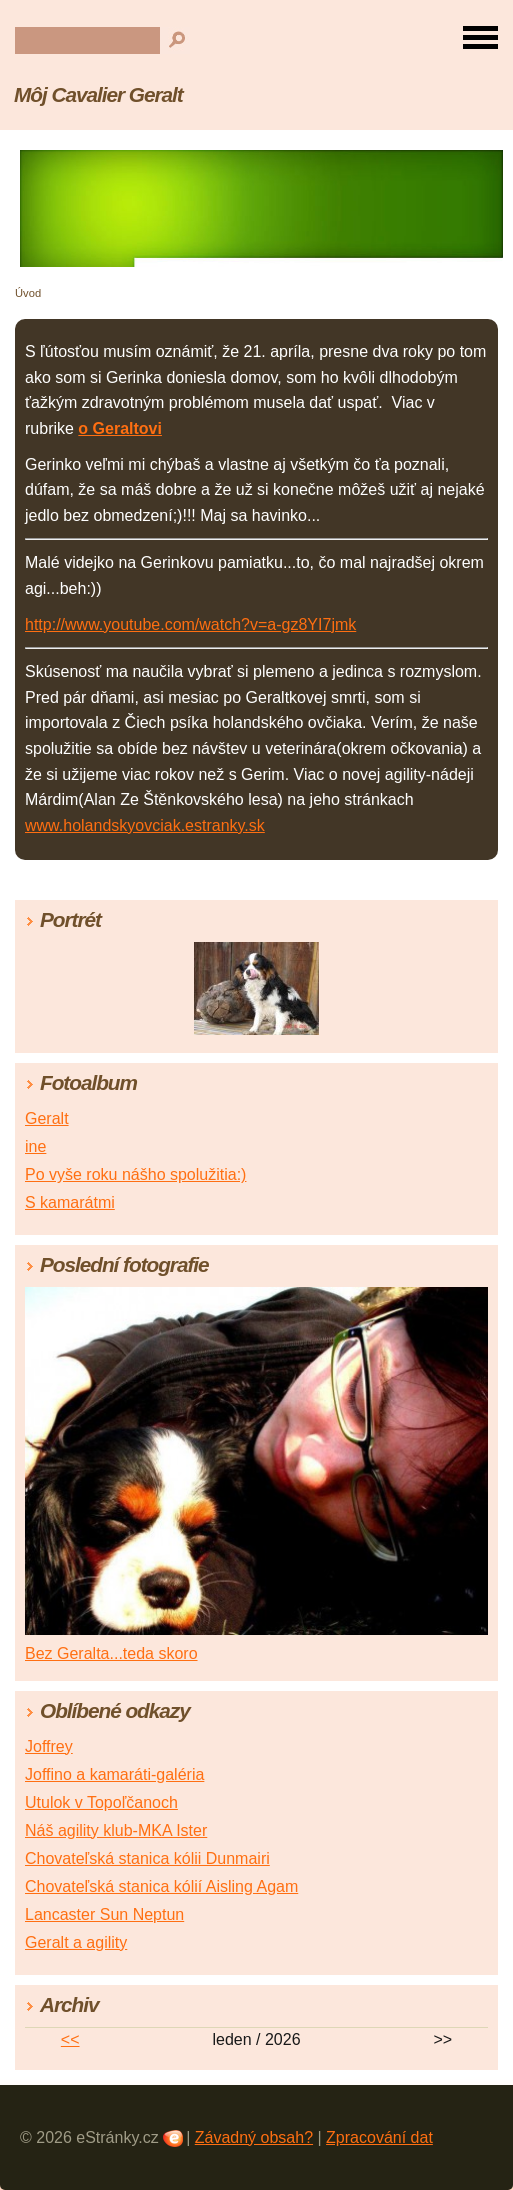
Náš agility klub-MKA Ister (116, 1830)
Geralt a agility (76, 1942)
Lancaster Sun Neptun (104, 1914)
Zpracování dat (379, 2137)
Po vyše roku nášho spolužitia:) (135, 1174)
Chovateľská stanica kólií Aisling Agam (161, 1886)
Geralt (47, 1118)
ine (35, 1146)
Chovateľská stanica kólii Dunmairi (147, 1858)
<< (70, 2039)
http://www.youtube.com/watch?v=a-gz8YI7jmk (190, 624)
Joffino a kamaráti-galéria (114, 1774)
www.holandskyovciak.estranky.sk (145, 825)
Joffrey (49, 1746)
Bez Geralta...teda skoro (111, 1653)
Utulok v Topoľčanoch (101, 1802)
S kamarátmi (70, 1202)
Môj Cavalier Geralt (98, 94)
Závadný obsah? (254, 2137)
